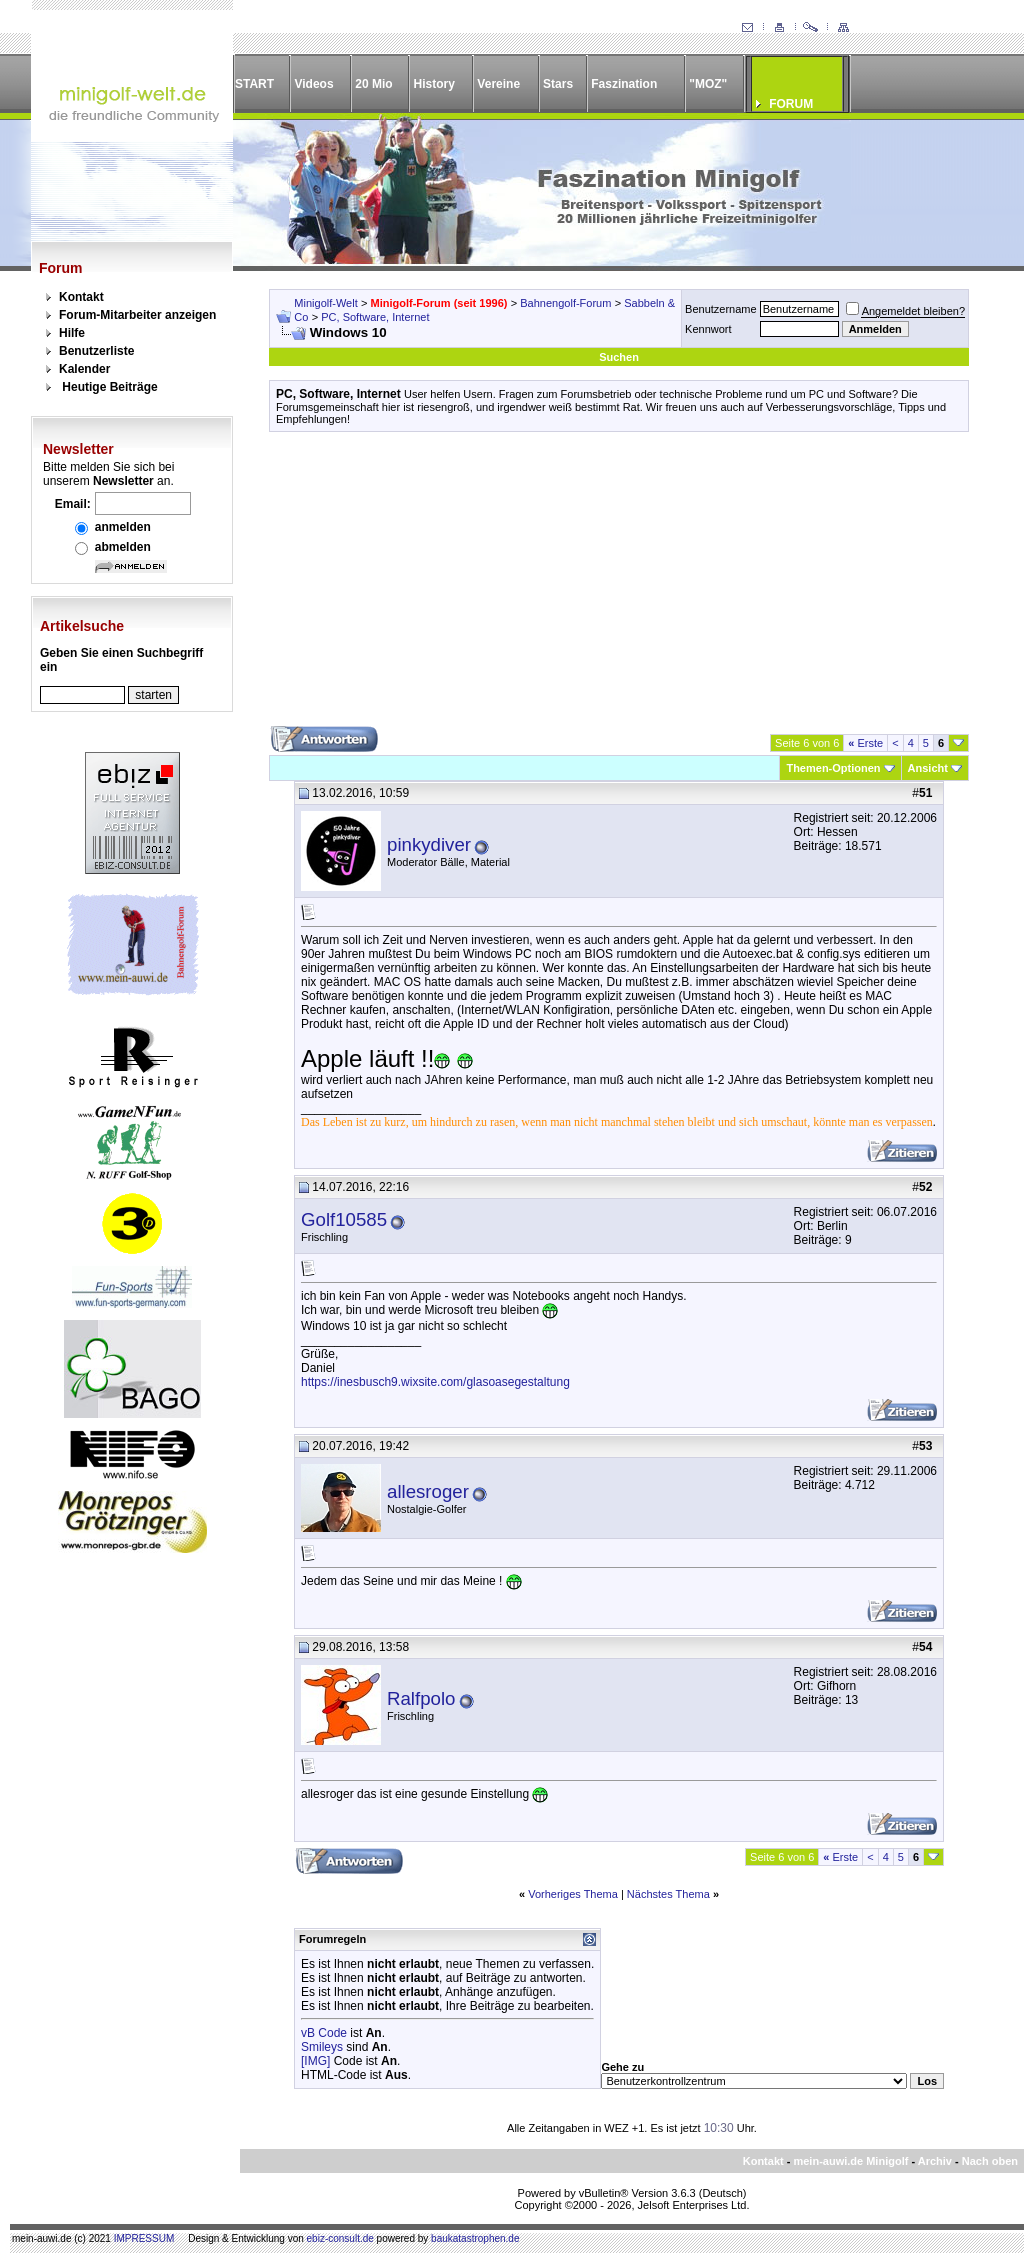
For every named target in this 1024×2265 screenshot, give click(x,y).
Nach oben (990, 2161)
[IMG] (315, 2061)
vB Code (324, 2033)
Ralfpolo (421, 1698)
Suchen (619, 357)
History (434, 84)
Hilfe (72, 333)
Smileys (322, 2047)
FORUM (791, 104)
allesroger (428, 1491)
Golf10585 (344, 1219)
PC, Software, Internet (375, 317)
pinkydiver (429, 844)
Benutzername (721, 309)
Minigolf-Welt (325, 303)
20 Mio (373, 84)
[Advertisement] (619, 586)
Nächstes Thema (668, 1894)
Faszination (624, 84)
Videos (313, 84)
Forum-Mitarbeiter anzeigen (137, 315)
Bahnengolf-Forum (565, 303)
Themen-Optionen (833, 768)
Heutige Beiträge (109, 387)
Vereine (498, 84)
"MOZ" (708, 84)
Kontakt (81, 297)
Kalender (84, 369)
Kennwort (708, 329)
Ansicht (928, 768)
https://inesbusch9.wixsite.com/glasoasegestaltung (435, 1382)
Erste (865, 743)
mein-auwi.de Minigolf (850, 2161)
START (254, 84)
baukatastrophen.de (475, 2238)
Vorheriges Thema (573, 1894)
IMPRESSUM (144, 2238)
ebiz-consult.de (340, 2238)
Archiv (935, 2161)
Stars (558, 84)
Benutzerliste (96, 351)
